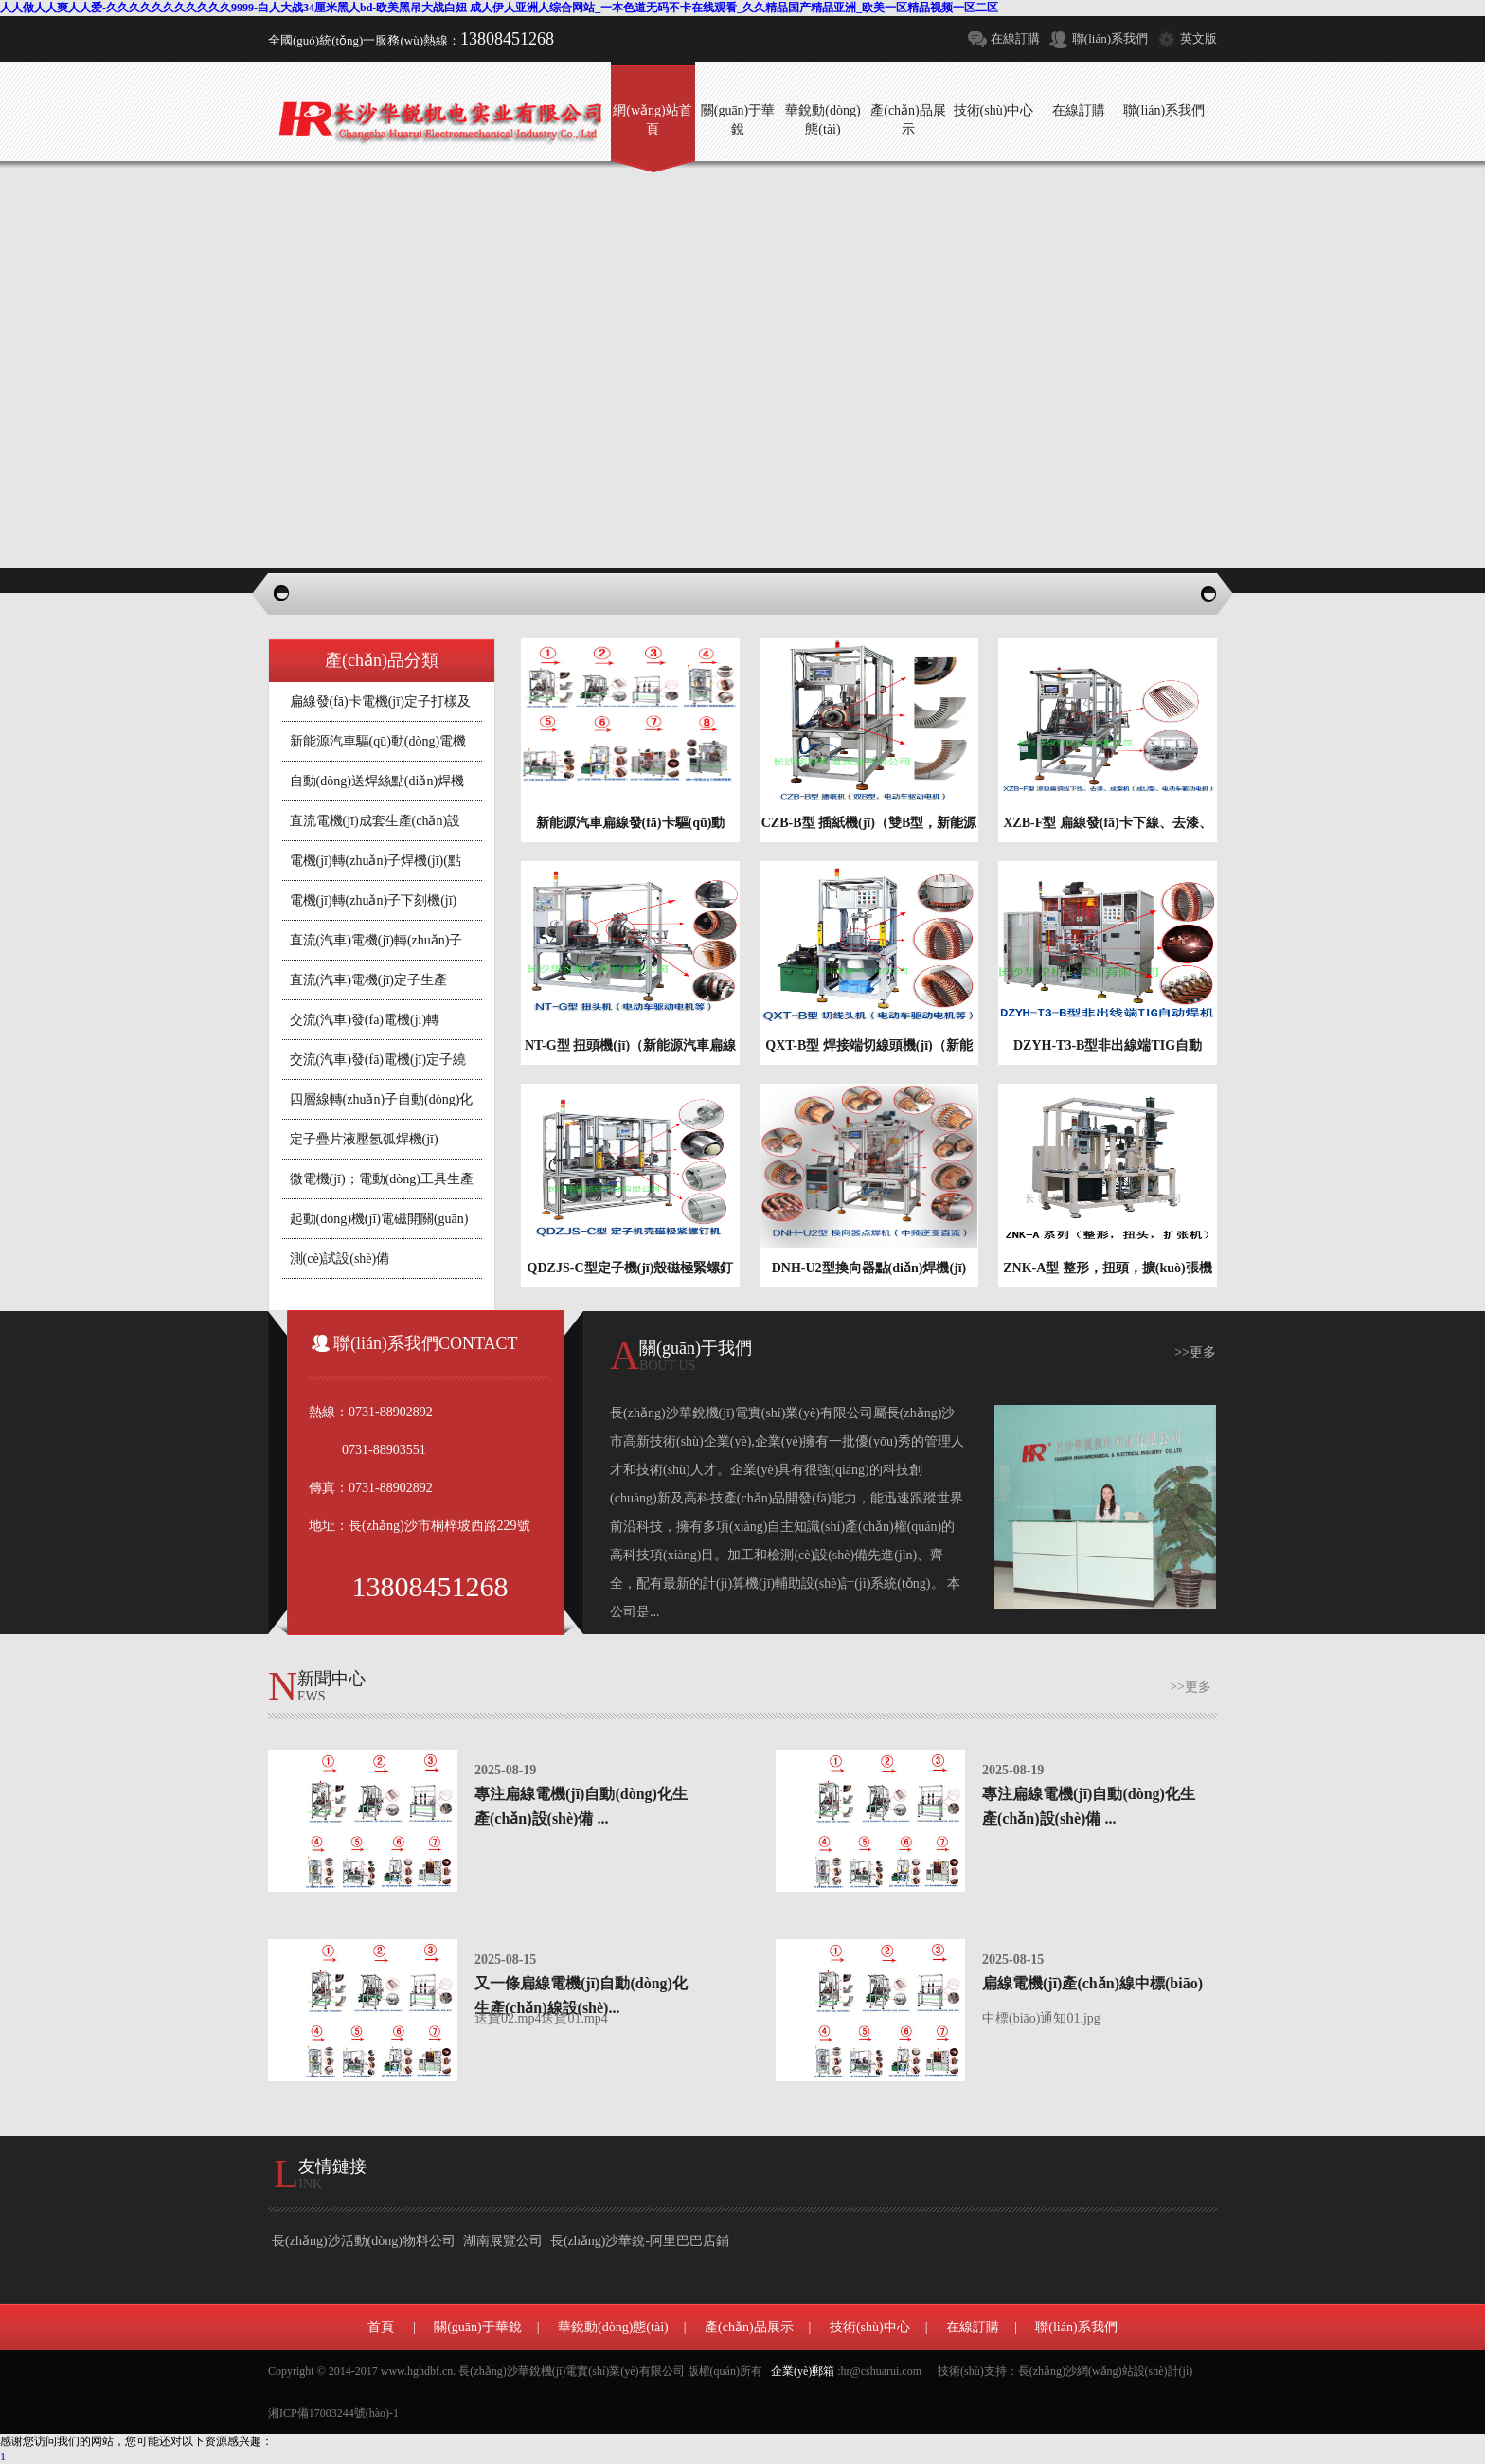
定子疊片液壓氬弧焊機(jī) (364, 1139)
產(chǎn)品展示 (749, 2327)
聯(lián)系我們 (1110, 38)
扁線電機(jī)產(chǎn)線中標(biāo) (1092, 1983)
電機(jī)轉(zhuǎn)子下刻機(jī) (373, 900)
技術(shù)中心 (870, 2327)
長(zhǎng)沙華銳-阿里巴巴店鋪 (639, 2241)
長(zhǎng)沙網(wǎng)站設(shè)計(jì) (1105, 2371)
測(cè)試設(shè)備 (340, 1258)
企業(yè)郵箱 (802, 2371)
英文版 (1198, 38)
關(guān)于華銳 (478, 2327)
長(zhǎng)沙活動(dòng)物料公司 (364, 2241)
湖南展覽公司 (503, 2241)
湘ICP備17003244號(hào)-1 (333, 2412)
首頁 (380, 2327)
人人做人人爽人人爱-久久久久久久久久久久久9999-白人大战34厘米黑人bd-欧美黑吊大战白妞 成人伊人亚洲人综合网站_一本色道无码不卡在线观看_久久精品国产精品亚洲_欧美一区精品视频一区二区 (499, 7)
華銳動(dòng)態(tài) (613, 2327)
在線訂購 (1015, 38)
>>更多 (1195, 1352)
